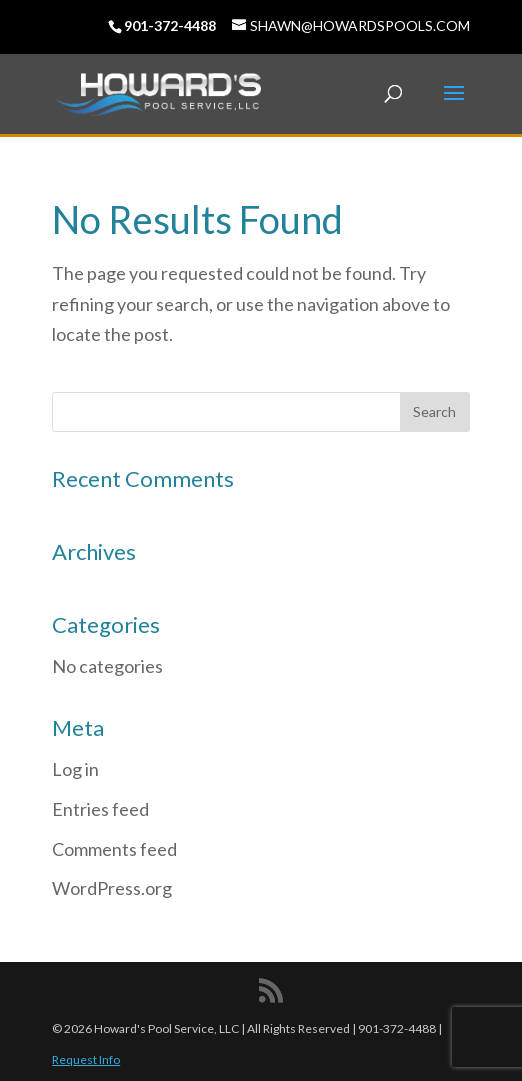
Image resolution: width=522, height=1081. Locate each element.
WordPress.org (112, 888)
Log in (75, 769)
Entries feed (100, 809)
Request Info (86, 1059)
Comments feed (114, 849)
